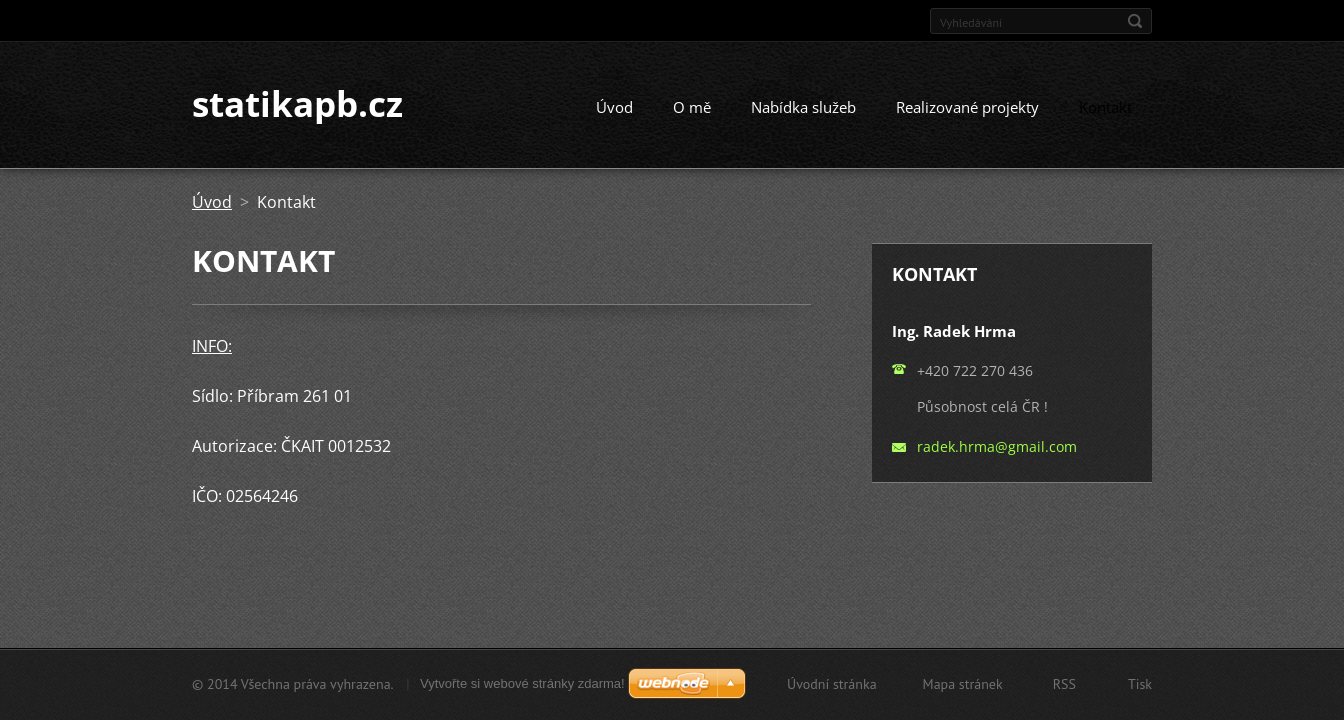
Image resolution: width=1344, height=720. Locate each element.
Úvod (614, 108)
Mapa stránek (963, 684)
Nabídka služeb (803, 108)
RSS (1064, 684)
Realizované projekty (967, 108)
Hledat (1135, 21)
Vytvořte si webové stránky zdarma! (522, 683)
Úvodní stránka (832, 684)
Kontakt (1105, 108)
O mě (692, 108)
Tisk (1140, 684)
